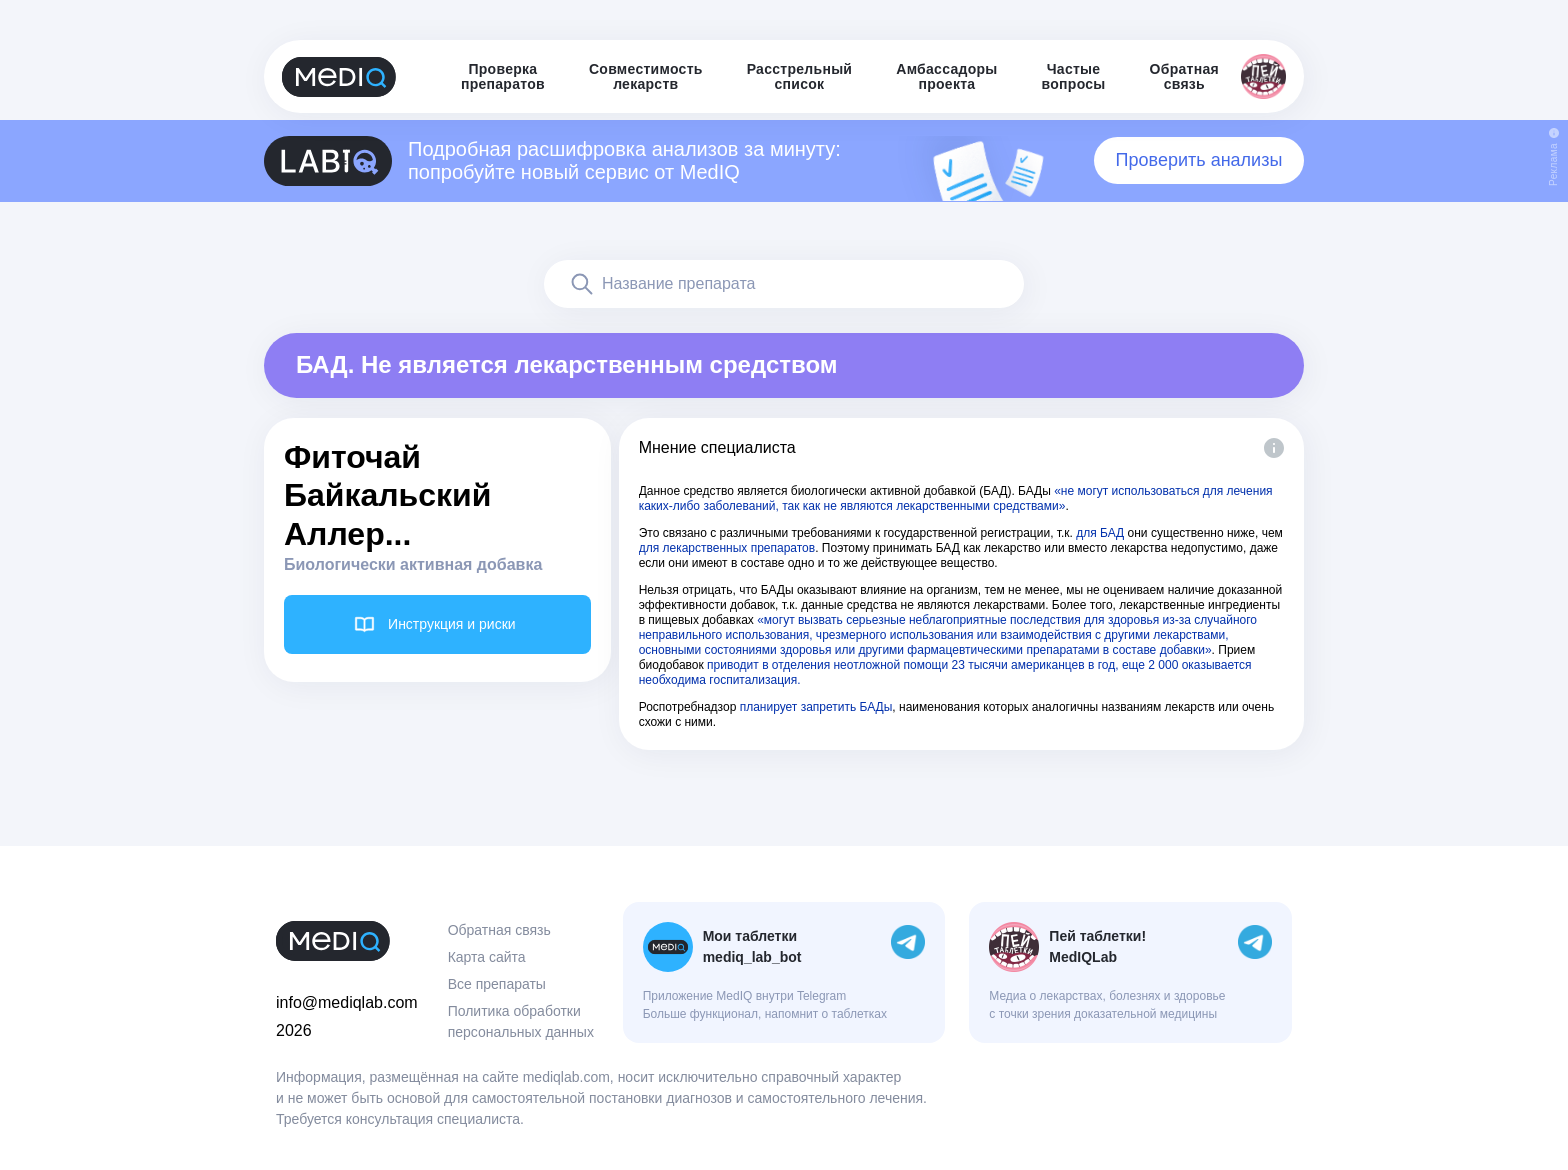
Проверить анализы (1199, 160)
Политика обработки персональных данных (521, 1021)
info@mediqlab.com (347, 1002)
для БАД (1100, 533)
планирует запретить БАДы (816, 707)
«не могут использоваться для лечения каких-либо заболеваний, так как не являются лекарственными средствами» (956, 498)
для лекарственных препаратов (727, 548)
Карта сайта (487, 957)
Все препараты (497, 984)
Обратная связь (499, 930)
